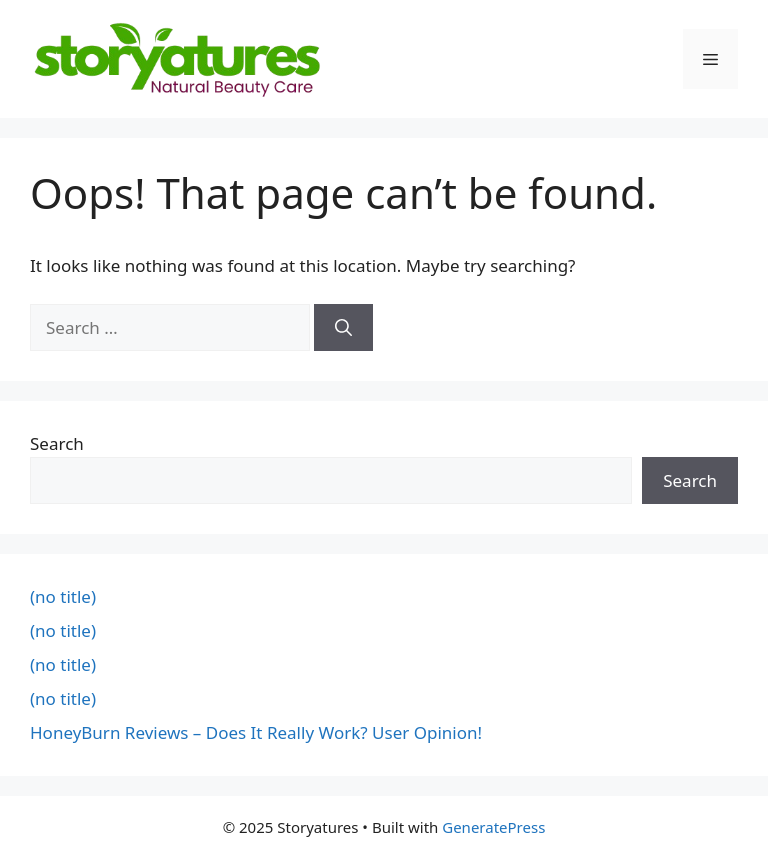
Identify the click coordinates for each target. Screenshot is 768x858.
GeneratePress (493, 827)
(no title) (63, 596)
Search (57, 443)
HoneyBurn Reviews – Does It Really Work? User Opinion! (256, 732)
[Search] (343, 328)
